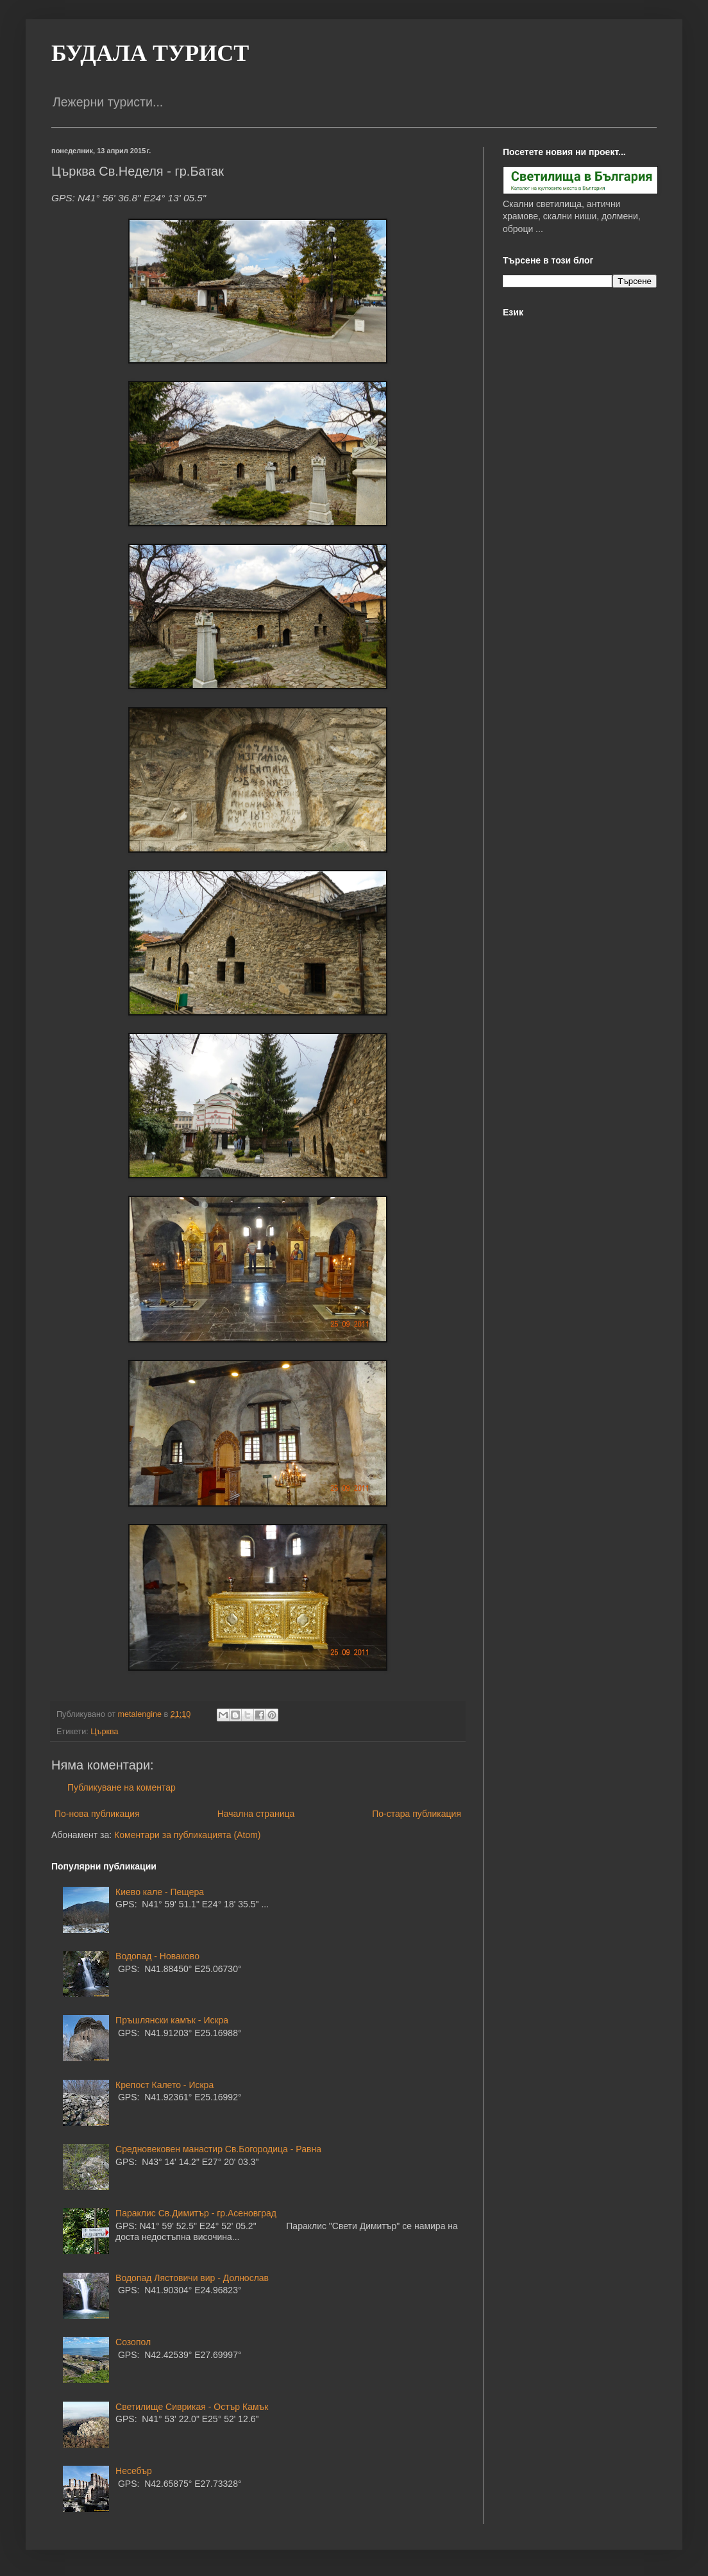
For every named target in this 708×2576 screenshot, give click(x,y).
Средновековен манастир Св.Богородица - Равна (218, 2149)
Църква (104, 1731)
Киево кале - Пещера (159, 1892)
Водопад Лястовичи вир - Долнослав (192, 2278)
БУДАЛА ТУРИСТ (150, 53)
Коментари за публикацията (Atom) (187, 1835)
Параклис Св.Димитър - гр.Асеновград (195, 2213)
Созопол (133, 2342)
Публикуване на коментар (121, 1787)
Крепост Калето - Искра (164, 2085)
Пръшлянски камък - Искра (171, 2020)
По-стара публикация (416, 1814)
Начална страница (256, 1814)
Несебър (133, 2471)
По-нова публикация (97, 1814)
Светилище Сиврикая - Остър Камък (191, 2407)
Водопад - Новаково (157, 1956)
